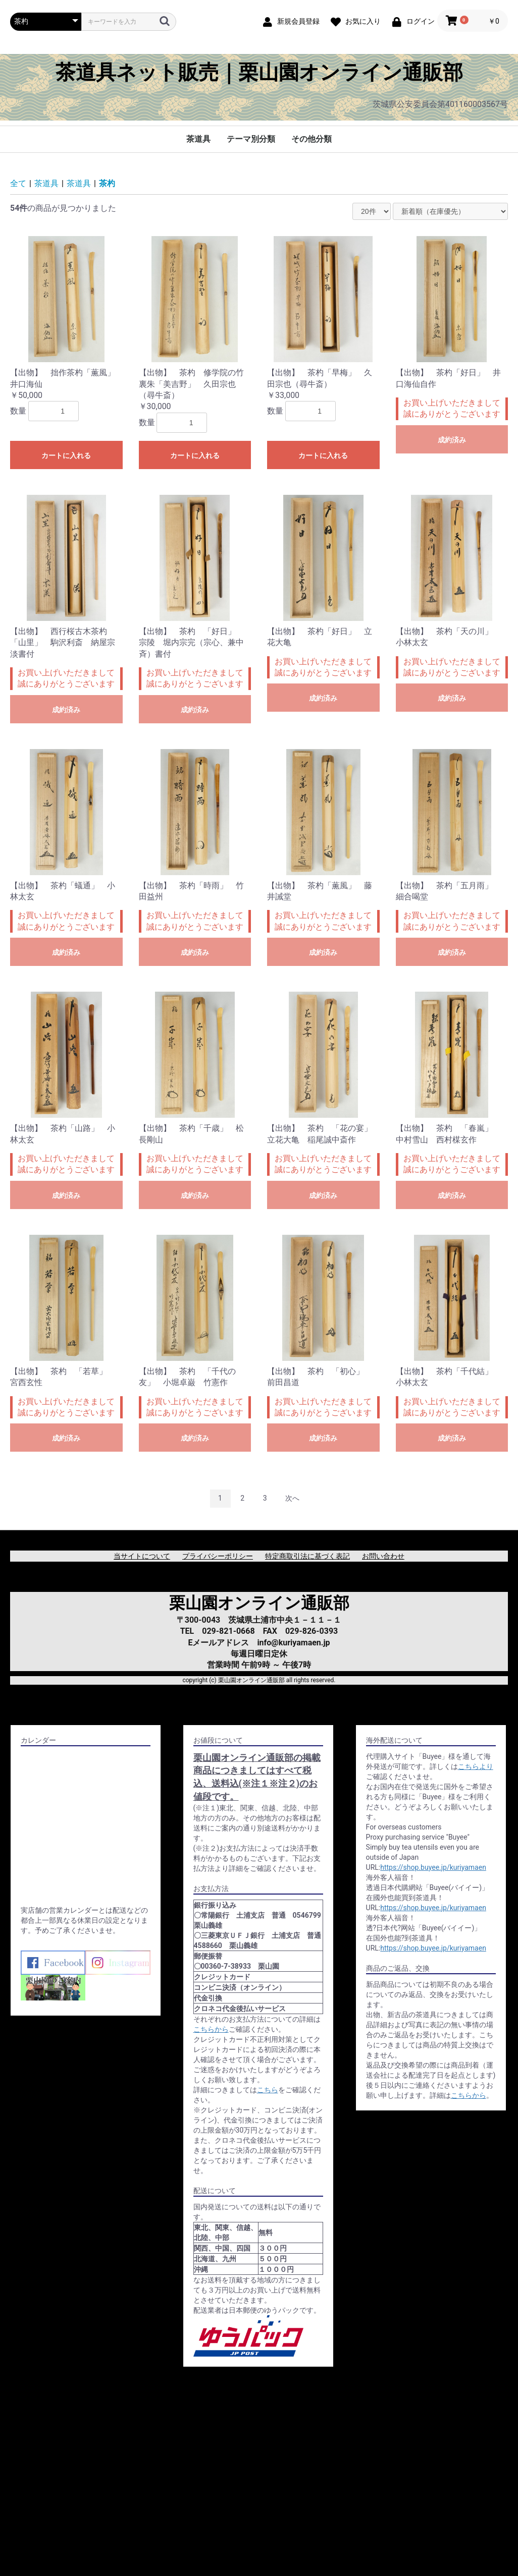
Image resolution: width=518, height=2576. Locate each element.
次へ (292, 1498)
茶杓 (107, 183)
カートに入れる (66, 455)
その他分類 (311, 139)
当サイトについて (142, 1556)
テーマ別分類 (251, 139)
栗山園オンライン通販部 (259, 1603)
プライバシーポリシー (217, 1556)
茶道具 (198, 139)
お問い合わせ (383, 1556)
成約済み (452, 440)
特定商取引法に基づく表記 (307, 1556)
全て (18, 183)
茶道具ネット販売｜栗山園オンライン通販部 (259, 73)
